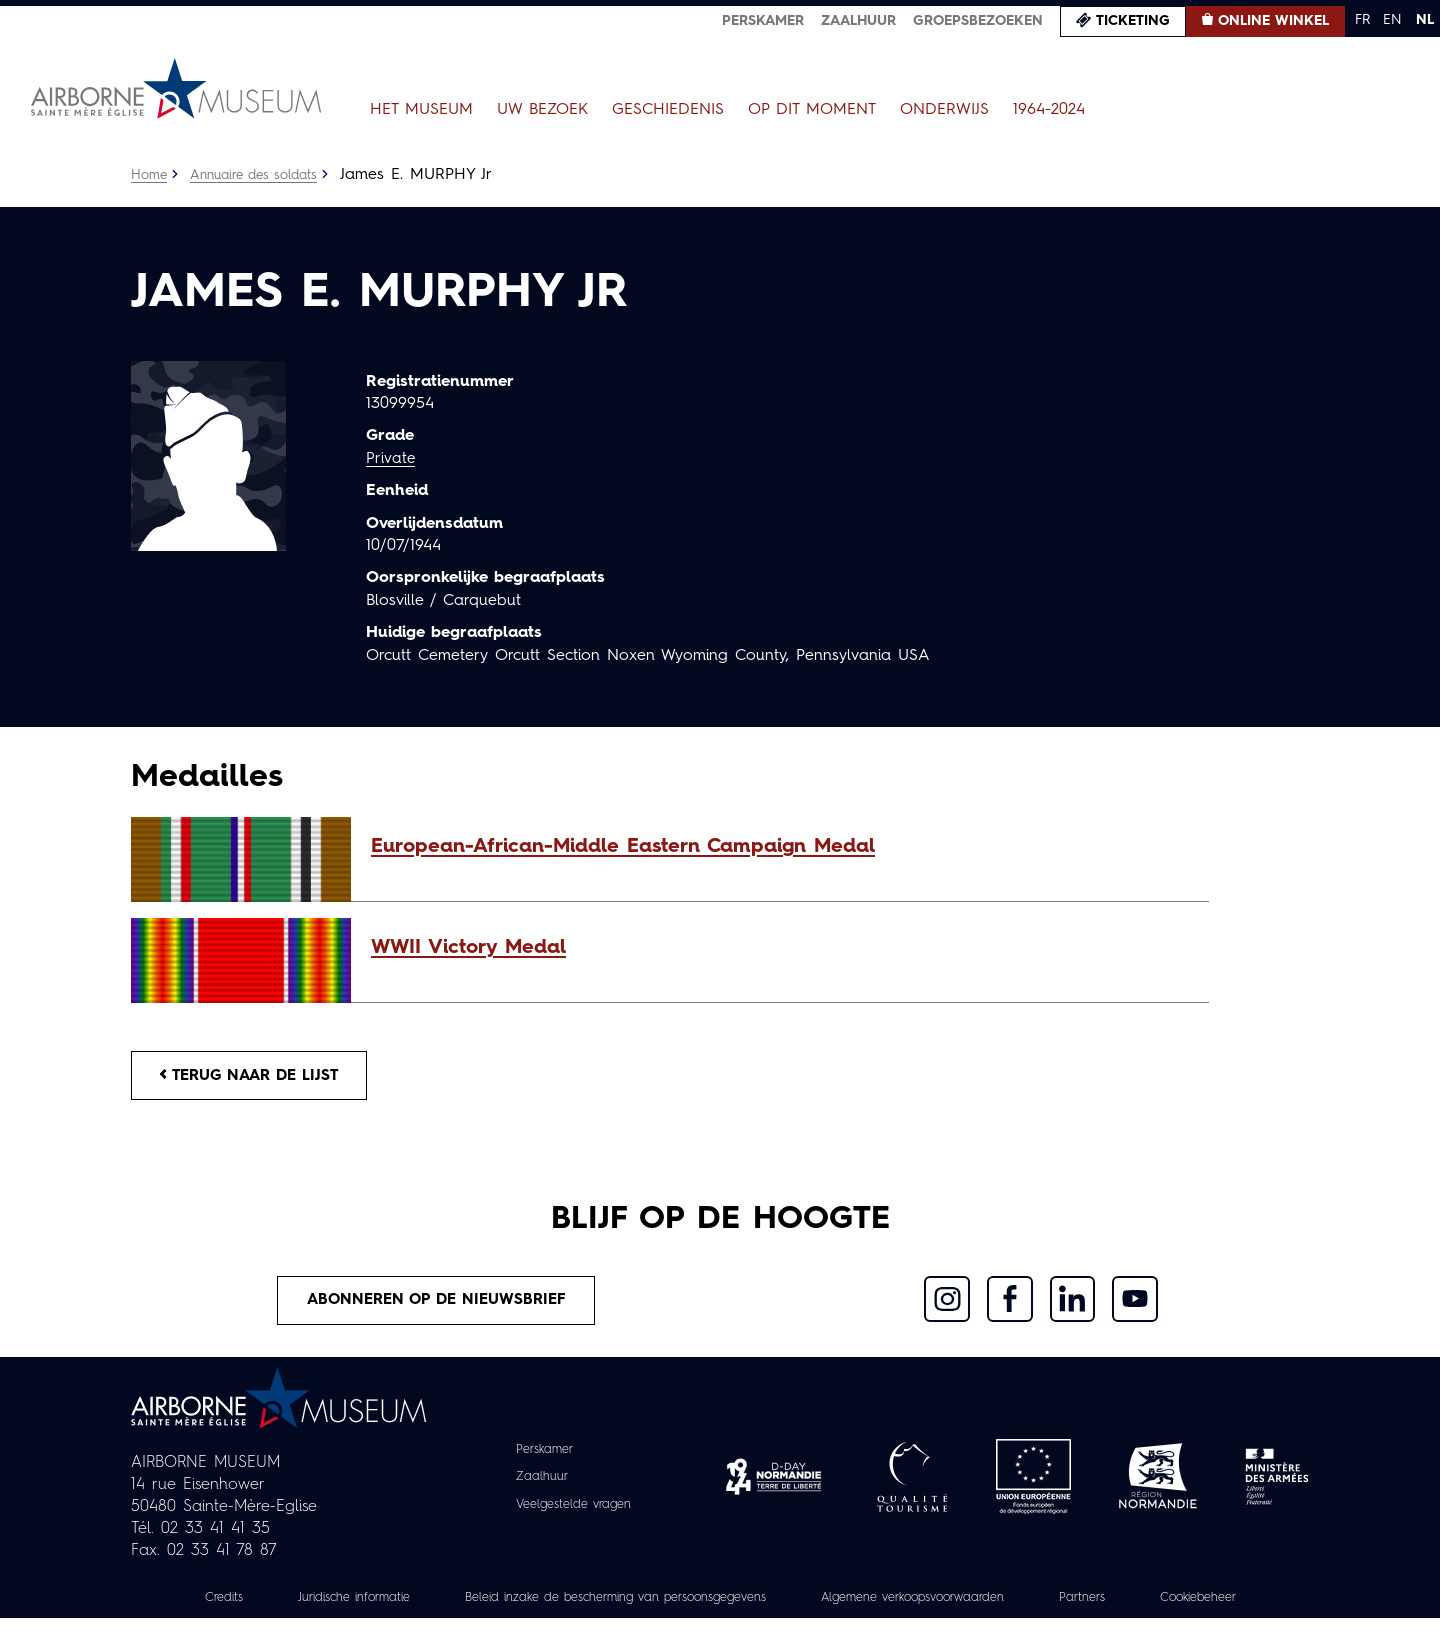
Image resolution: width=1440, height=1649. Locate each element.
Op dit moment (812, 110)
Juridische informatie (379, 1606)
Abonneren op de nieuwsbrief (436, 1307)
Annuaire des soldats (261, 175)
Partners (1198, 1606)
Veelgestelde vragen (573, 1512)
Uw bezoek (542, 110)
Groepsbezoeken (978, 21)
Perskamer (763, 21)
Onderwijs (944, 110)
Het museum (421, 110)
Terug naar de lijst (258, 1077)
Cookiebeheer (720, 1628)
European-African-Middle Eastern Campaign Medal (623, 847)
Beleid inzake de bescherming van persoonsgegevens (674, 1606)
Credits (237, 1606)
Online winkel (1273, 21)
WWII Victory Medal (468, 948)
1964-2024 (1049, 110)
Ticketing (1133, 21)
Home (150, 175)
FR (1362, 20)
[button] (780, 847)
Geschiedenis (668, 110)
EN (1392, 20)
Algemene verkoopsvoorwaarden (1010, 1606)
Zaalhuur (858, 21)
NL (1425, 20)
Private (391, 459)
